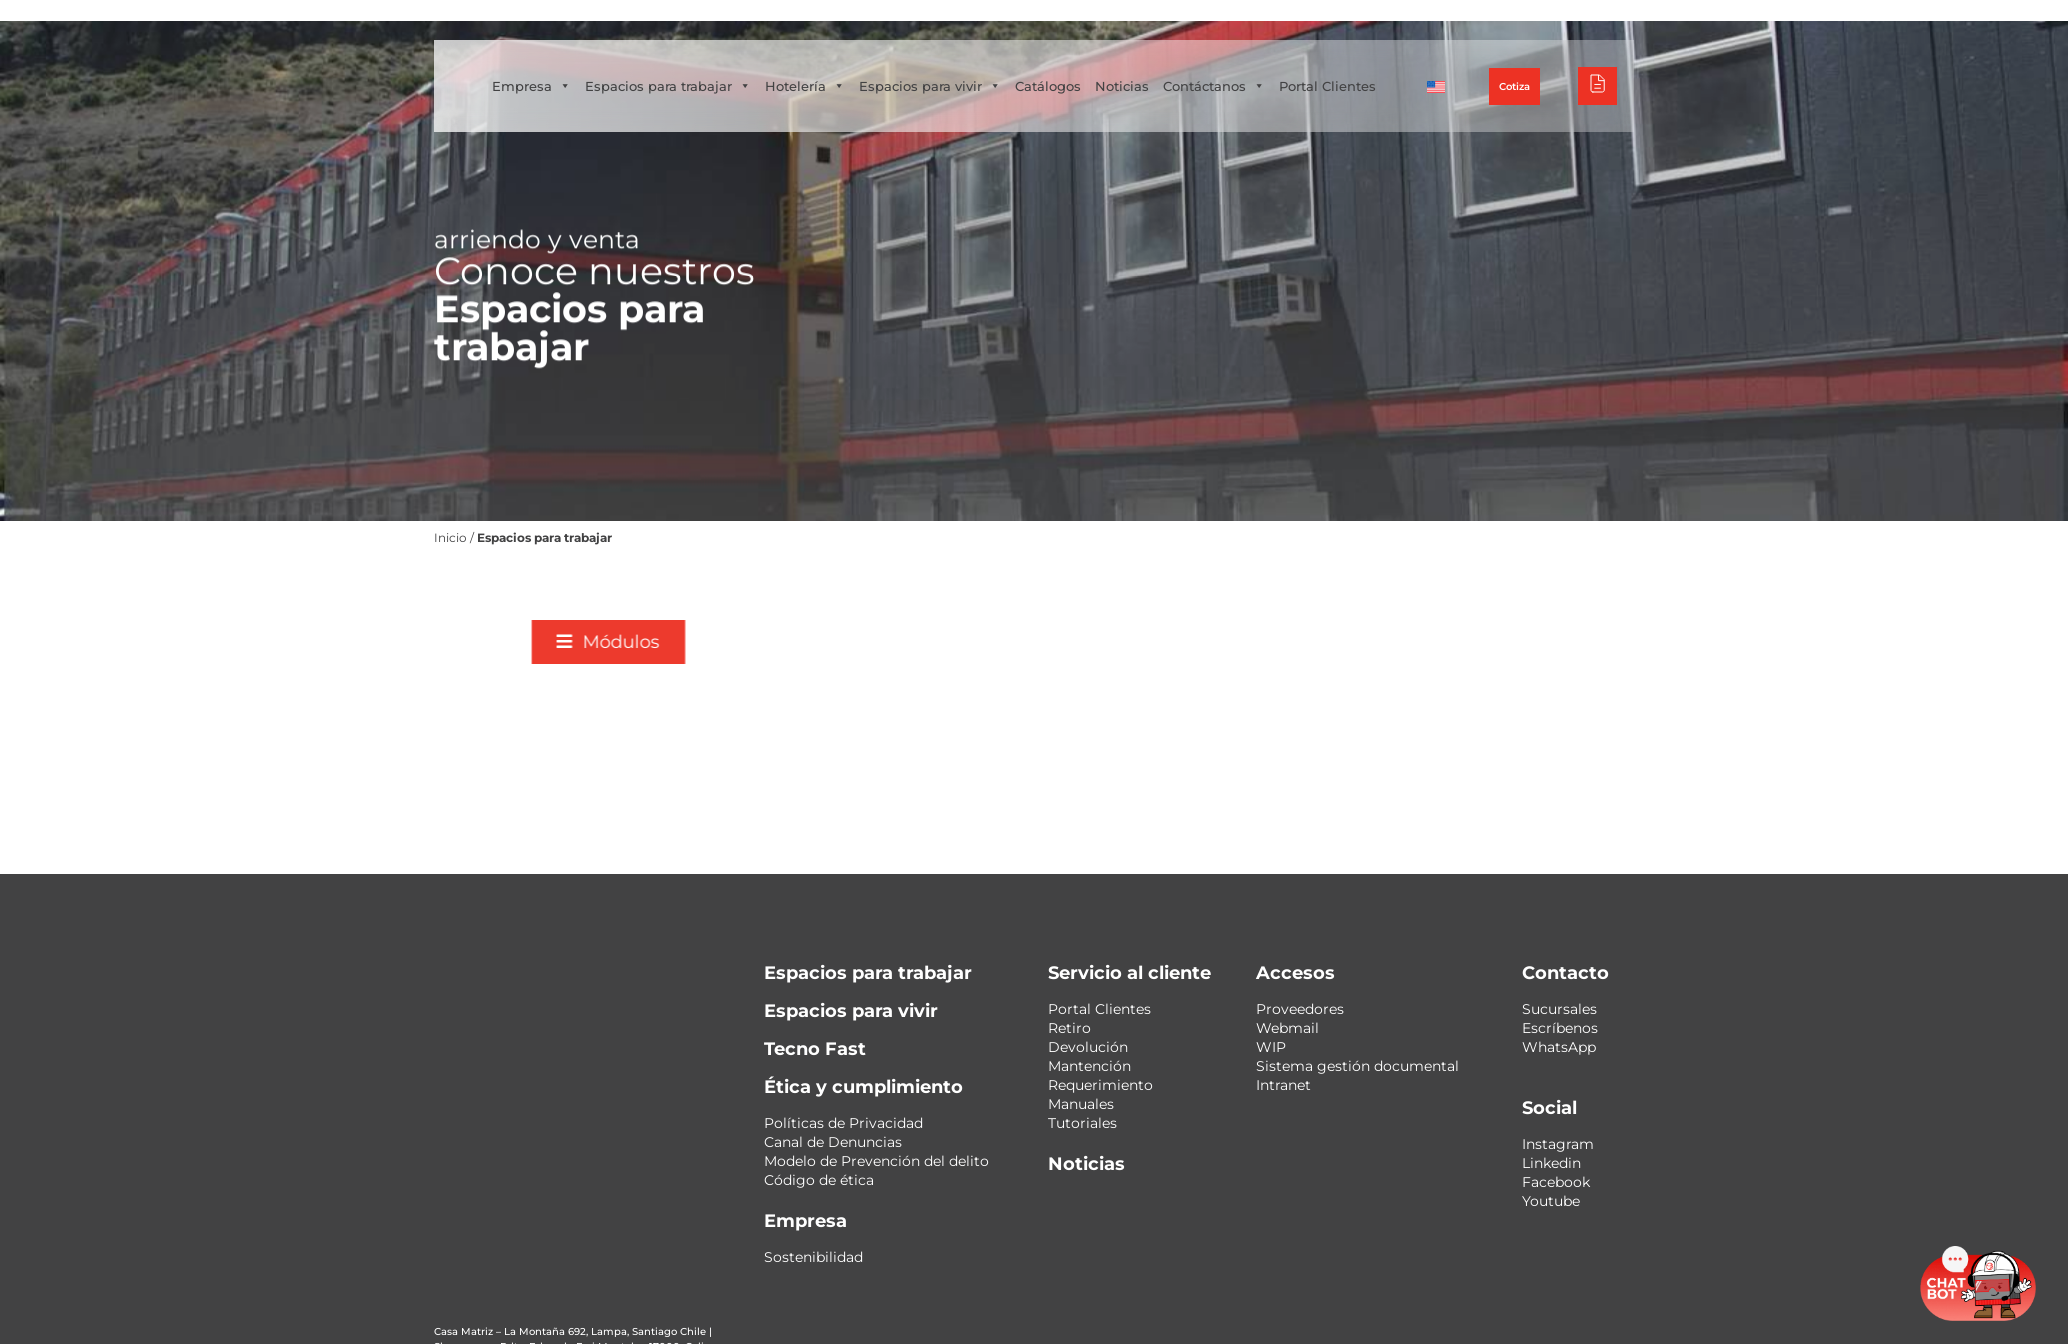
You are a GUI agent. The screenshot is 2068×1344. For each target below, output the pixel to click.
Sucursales (1559, 1009)
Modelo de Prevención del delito (876, 1161)
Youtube (1551, 1201)
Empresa (644, 66)
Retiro (1069, 1028)
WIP (1271, 1047)
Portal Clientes (653, 106)
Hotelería (918, 66)
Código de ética (819, 1180)
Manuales (1081, 1104)
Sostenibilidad (813, 1257)
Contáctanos (1327, 66)
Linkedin (1551, 1163)
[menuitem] (1509, 86)
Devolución (1088, 1047)
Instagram (1558, 1144)
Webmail (1287, 1028)
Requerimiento (1100, 1085)
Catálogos (1161, 66)
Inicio (321, 537)
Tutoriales (1082, 1123)
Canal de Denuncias (833, 1142)
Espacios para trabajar (781, 66)
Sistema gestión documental (1357, 1066)
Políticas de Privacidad (843, 1123)
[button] (1084, 642)
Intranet (1283, 1085)
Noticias (1235, 66)
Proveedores (1300, 1009)
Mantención (1089, 1066)
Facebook (1556, 1182)
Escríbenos (1560, 1028)
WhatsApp (1559, 1047)
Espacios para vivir (1043, 66)
